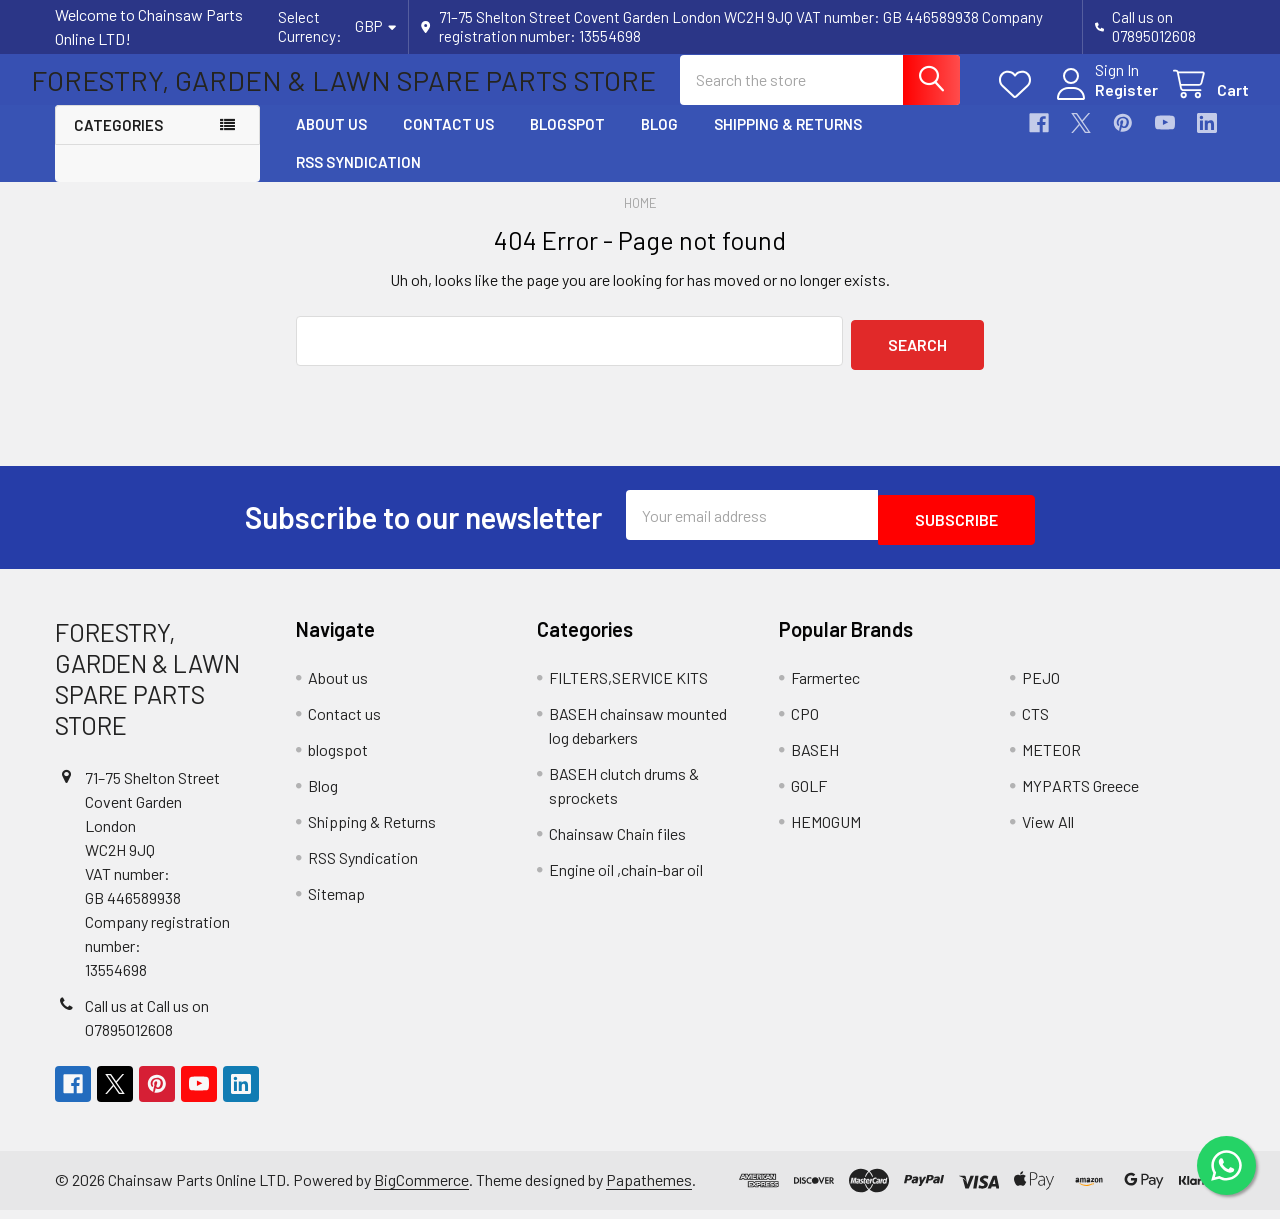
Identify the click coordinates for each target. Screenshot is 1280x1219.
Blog (659, 142)
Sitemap (336, 902)
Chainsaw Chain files (617, 842)
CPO (805, 722)
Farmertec (825, 686)
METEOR (1051, 758)
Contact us (448, 142)
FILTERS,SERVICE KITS (628, 686)
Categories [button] (118, 143)
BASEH (815, 758)
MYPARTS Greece (1080, 794)
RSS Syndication (358, 180)
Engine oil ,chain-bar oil (626, 878)
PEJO (1041, 686)
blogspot (567, 142)
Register (1102, 101)
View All (1048, 830)
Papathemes (649, 1189)
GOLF (809, 794)
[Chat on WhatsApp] (1225, 1164)
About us (331, 142)
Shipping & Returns (788, 142)
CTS (1035, 722)
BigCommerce (421, 1189)
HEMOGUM (826, 830)
